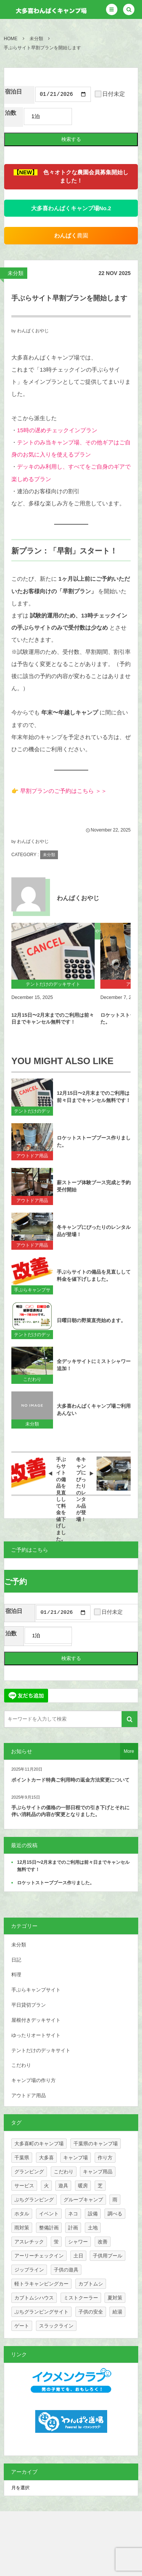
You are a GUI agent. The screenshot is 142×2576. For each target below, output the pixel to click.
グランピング (29, 2173)
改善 (103, 2243)
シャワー (78, 2243)
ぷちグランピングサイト (41, 2314)
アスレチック (29, 2243)
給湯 (117, 2314)
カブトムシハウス (34, 2299)
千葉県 (21, 2159)
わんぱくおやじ (33, 332)
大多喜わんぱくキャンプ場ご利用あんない (94, 1410)
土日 (78, 2257)
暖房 (83, 2187)
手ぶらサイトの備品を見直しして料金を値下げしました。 (94, 1276)
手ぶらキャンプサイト (32, 1292)
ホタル (21, 2215)
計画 (73, 2229)
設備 (93, 2215)
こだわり (32, 1380)
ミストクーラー (81, 2299)
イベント (49, 2215)
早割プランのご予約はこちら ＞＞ (63, 792)
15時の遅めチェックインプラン (57, 431)
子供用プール (107, 2257)
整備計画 (49, 2229)
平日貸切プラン (28, 2007)
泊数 (10, 114)
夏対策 (115, 2299)
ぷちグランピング (34, 2201)
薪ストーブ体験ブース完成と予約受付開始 (94, 1187)
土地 (93, 2229)
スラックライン (56, 2328)
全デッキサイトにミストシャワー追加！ (94, 1366)
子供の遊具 (66, 2271)
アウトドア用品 (32, 1157)
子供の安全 (90, 2314)
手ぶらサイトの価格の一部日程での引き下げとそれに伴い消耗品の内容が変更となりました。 (70, 1813)
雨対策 (21, 2229)
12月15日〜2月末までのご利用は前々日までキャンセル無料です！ (52, 1019)
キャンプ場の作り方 (33, 2082)
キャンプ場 (75, 2159)
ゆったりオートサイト (36, 2037)
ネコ (73, 2215)
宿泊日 (13, 92)
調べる (115, 2215)
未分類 (15, 274)
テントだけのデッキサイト (32, 1113)
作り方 (105, 2159)
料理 (16, 1977)
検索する (71, 140)
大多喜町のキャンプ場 (39, 2145)
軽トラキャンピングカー (41, 2285)
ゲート (21, 2328)
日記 (16, 1962)
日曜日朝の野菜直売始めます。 (91, 1321)
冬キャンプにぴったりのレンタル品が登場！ (94, 1231)
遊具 (63, 2187)
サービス (24, 2187)
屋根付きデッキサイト (36, 2022)
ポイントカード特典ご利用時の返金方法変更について (70, 1782)
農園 (71, 237)
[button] (111, 9)
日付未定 (110, 95)
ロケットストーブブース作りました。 (94, 1142)
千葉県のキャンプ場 (95, 2145)
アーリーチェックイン (39, 2257)
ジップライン (29, 2271)
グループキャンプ (83, 2201)
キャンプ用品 (97, 2173)
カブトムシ (90, 2285)
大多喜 (46, 2159)
